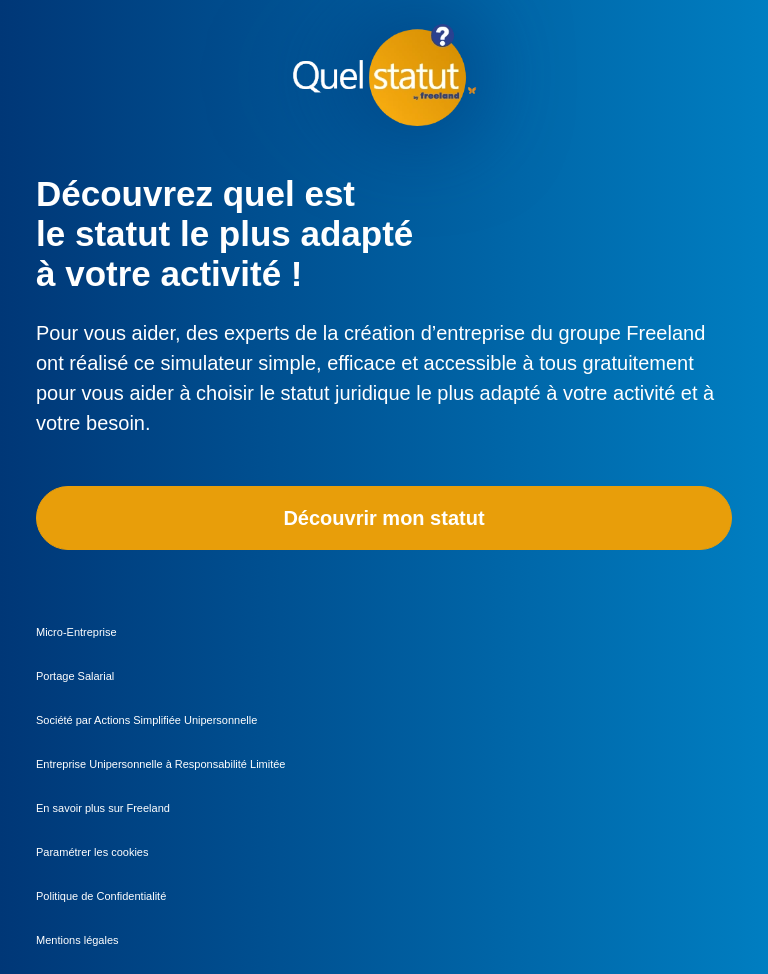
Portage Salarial (75, 676)
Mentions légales (77, 940)
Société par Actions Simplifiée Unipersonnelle (146, 720)
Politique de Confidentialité (101, 896)
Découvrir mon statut (383, 518)
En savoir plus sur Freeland (103, 808)
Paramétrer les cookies (92, 852)
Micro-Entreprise (76, 632)
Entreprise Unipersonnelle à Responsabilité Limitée (160, 764)
